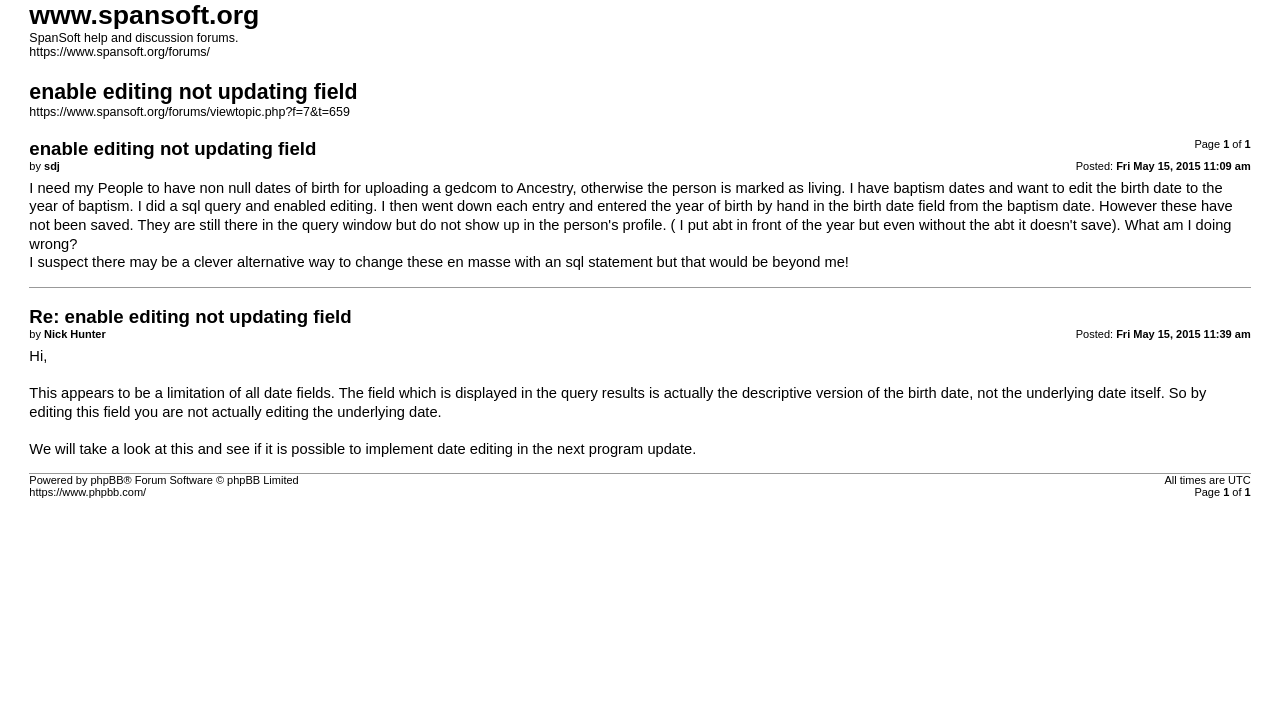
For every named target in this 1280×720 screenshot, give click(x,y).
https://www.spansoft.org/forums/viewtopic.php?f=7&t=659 (189, 112)
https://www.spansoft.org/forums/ (119, 52)
